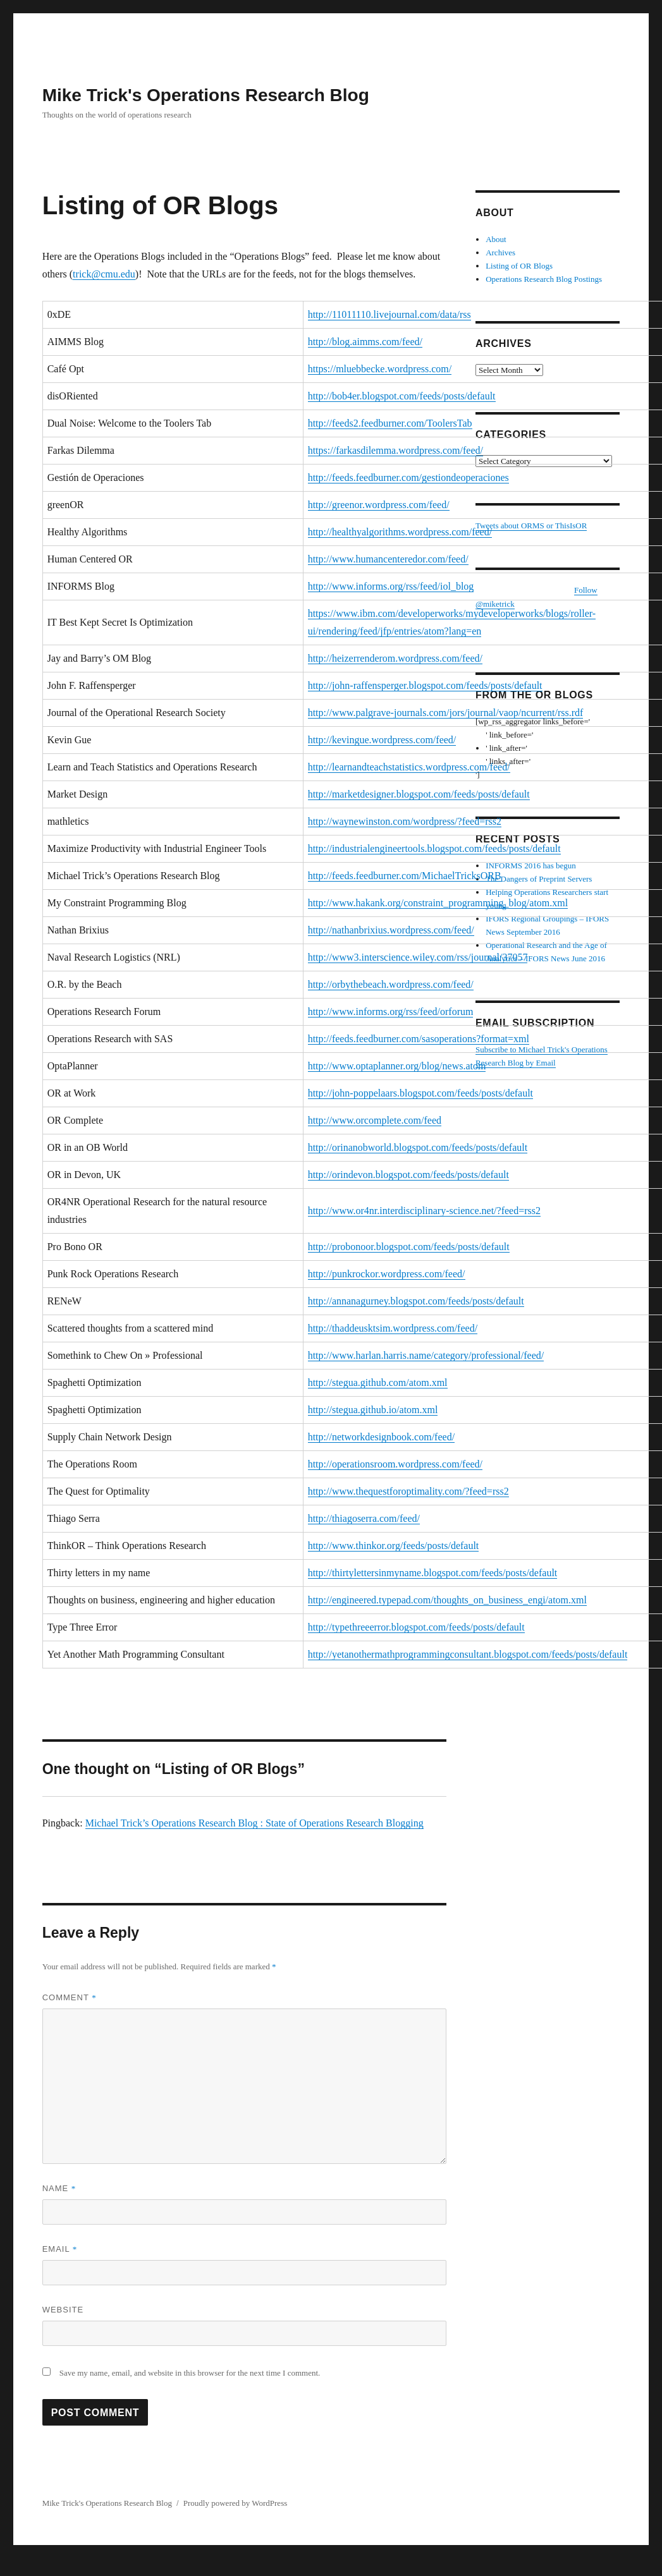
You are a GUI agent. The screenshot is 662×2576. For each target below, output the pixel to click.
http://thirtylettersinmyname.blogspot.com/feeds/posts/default (433, 1572)
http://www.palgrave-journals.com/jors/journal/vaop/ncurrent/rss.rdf (446, 712)
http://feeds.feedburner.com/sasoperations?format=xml (418, 1038)
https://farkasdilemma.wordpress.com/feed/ (395, 450)
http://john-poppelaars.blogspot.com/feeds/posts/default (420, 1093)
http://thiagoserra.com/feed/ (364, 1518)
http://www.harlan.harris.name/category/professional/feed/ (426, 1355)
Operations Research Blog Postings (544, 279)
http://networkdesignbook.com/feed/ (381, 1436)
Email (60, 2249)
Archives (500, 252)
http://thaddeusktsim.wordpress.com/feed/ (392, 1328)
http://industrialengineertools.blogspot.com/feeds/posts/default (434, 848)
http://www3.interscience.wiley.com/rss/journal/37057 (418, 957)
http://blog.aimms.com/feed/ (365, 341)
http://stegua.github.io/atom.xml (373, 1409)
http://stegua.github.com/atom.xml (378, 1382)
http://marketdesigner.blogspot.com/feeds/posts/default (419, 794)
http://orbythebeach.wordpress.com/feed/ (391, 984)
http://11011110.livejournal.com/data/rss (389, 314)
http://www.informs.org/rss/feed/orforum (391, 1011)
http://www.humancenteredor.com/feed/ (388, 559)
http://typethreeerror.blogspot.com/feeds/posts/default (416, 1627)
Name (59, 2188)
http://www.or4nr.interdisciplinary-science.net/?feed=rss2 (424, 1210)
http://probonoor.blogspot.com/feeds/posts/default (409, 1246)
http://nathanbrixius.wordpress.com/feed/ (391, 930)
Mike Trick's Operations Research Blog (205, 95)
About (496, 239)
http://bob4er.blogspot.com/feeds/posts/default (402, 396)
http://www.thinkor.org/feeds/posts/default (393, 1545)
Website (63, 2309)
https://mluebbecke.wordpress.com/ (380, 368)
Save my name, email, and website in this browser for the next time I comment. (190, 2373)
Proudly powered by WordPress (235, 2503)
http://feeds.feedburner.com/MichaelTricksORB (404, 875)
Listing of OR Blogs (519, 265)
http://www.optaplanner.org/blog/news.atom (397, 1065)
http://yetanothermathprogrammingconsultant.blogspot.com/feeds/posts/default (468, 1654)
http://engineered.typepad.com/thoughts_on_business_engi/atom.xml (447, 1600)
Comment (69, 1997)
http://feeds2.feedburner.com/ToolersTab (390, 423)
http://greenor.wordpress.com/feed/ (379, 504)
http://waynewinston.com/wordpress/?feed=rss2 (404, 821)
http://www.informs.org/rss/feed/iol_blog (391, 586)
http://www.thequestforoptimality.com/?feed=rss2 (408, 1491)
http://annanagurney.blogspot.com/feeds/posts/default (416, 1301)
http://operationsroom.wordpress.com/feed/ (395, 1464)
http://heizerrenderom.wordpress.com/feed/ (395, 658)
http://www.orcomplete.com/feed (374, 1120)
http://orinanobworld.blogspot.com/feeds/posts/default (418, 1147)
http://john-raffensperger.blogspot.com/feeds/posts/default (425, 685)
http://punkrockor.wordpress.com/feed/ (386, 1273)
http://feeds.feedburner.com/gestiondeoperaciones (408, 477)
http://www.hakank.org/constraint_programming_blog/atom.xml (438, 902)
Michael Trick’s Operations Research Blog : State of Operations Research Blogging (254, 1823)
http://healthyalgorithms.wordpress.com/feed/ (400, 531)
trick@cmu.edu (104, 274)
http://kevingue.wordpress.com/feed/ (382, 739)
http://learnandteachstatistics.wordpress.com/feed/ (409, 767)
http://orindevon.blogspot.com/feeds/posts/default (408, 1174)
